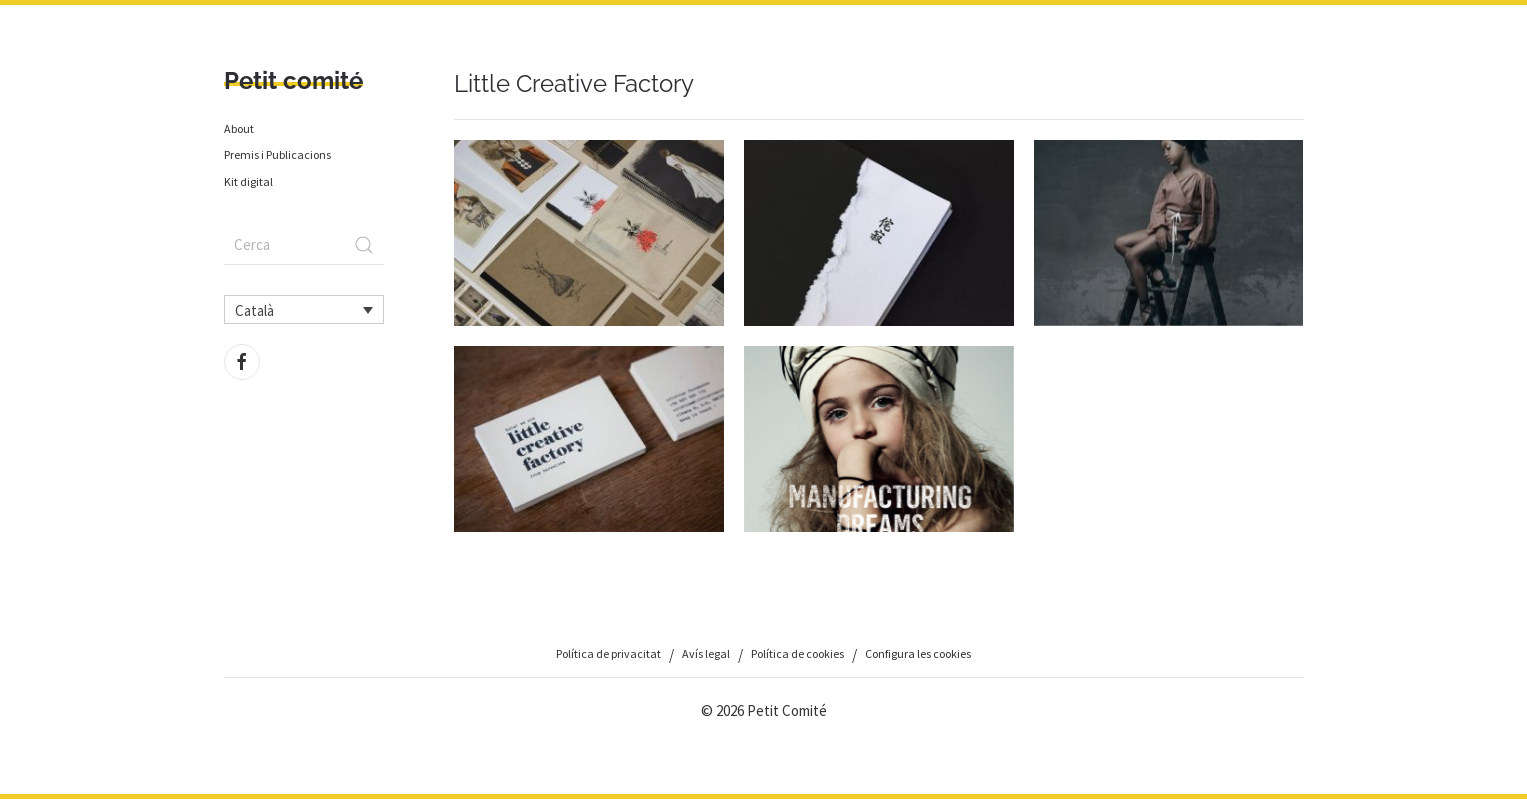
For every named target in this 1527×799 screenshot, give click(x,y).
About (239, 128)
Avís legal (706, 653)
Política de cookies (797, 653)
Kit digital (248, 181)
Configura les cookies (918, 653)
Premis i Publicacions (277, 154)
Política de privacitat (608, 653)
